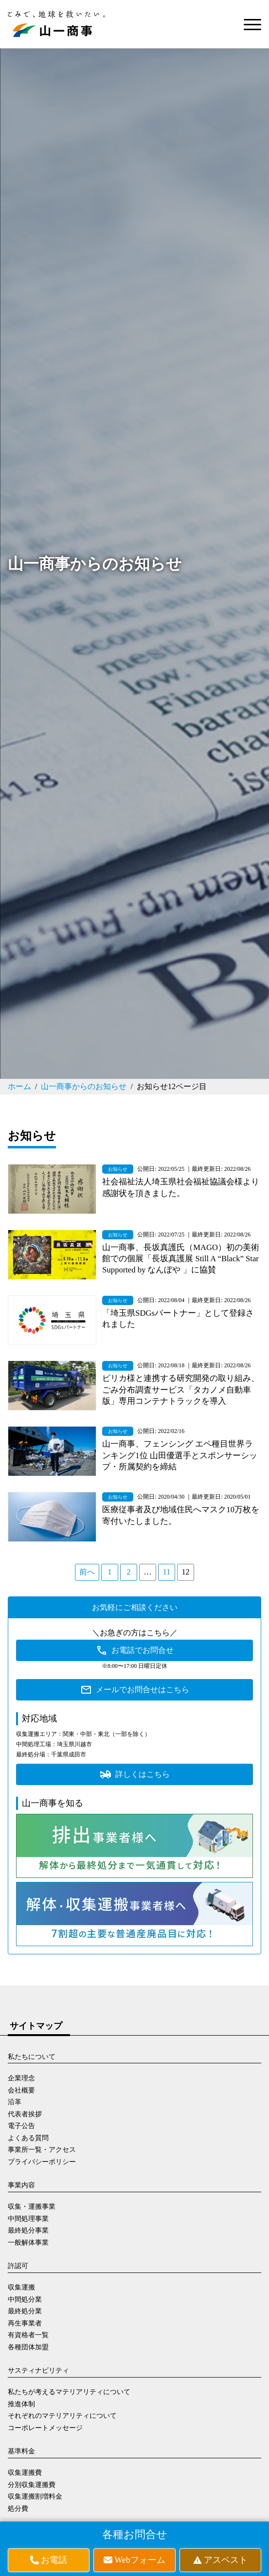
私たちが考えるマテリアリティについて (69, 2392)
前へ (87, 1572)
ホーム (19, 1086)
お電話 (54, 2560)
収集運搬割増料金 (35, 2496)
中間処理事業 (28, 2218)
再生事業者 (25, 2323)
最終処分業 (25, 2311)
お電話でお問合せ (142, 1650)
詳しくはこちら (142, 1774)
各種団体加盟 (28, 2347)
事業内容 (21, 2185)
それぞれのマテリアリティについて (62, 2415)
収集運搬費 (25, 2472)
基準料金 (21, 2451)
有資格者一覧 (28, 2335)
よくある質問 (28, 2138)
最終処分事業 (28, 2230)
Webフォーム (139, 2560)
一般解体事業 (28, 2242)
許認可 (18, 2266)
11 (166, 1572)
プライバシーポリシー (42, 2161)
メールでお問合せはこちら (142, 1689)
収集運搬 (21, 2287)
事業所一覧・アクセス (42, 2149)
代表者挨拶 (25, 2114)
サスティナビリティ (38, 2370)
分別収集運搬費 (31, 2484)
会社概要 (21, 2090)
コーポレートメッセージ (45, 2428)
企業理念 (21, 2078)
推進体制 (21, 2404)
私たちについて (31, 2056)
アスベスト (226, 2560)
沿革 (14, 2102)
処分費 (18, 2508)
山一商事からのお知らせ (83, 1086)
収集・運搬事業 (31, 2206)
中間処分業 (25, 2299)
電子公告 (21, 2125)
